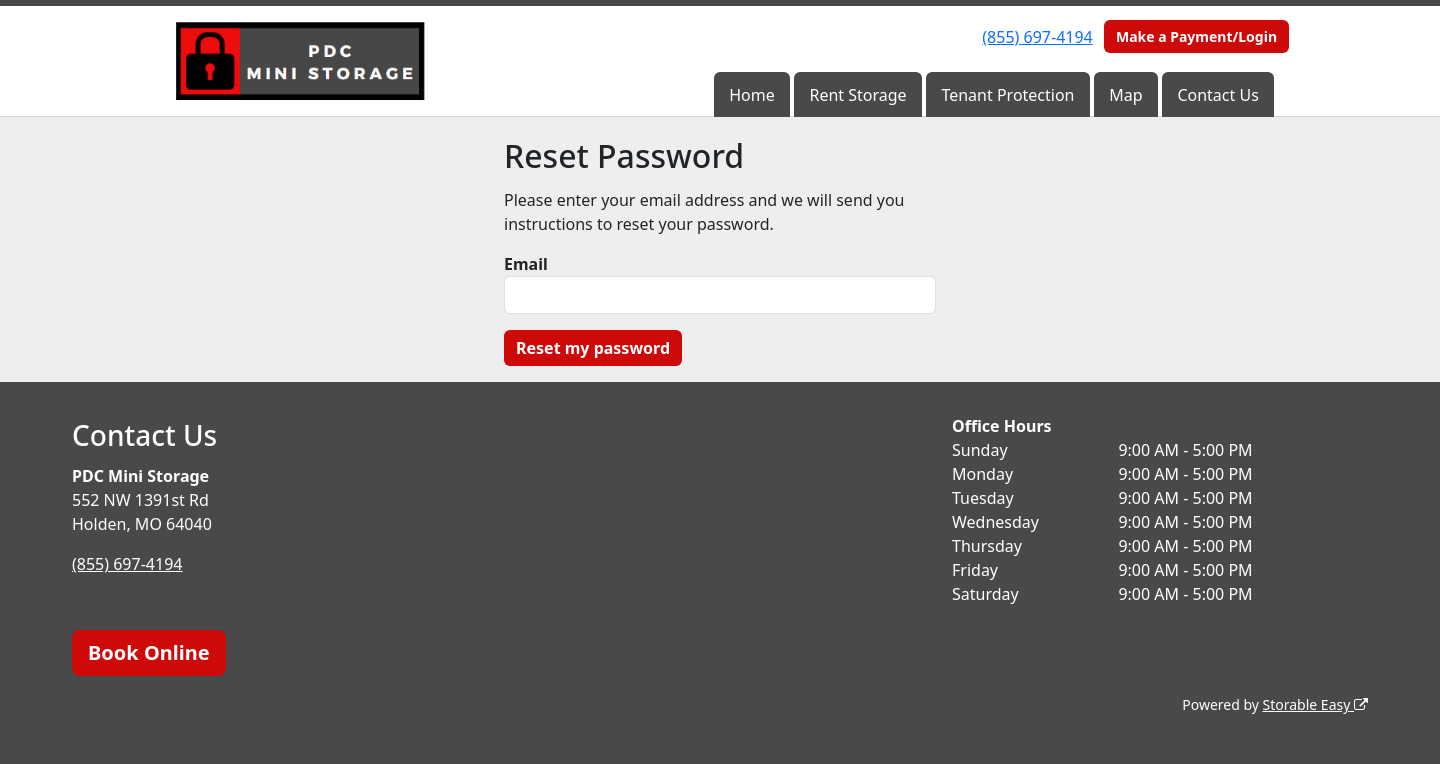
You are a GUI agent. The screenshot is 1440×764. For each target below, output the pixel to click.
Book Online (149, 652)
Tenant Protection (1007, 95)
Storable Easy (1315, 704)
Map (1125, 95)
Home (752, 95)
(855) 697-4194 (1037, 37)
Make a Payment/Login (1196, 36)
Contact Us (1217, 95)
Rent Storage (857, 95)
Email (526, 264)
